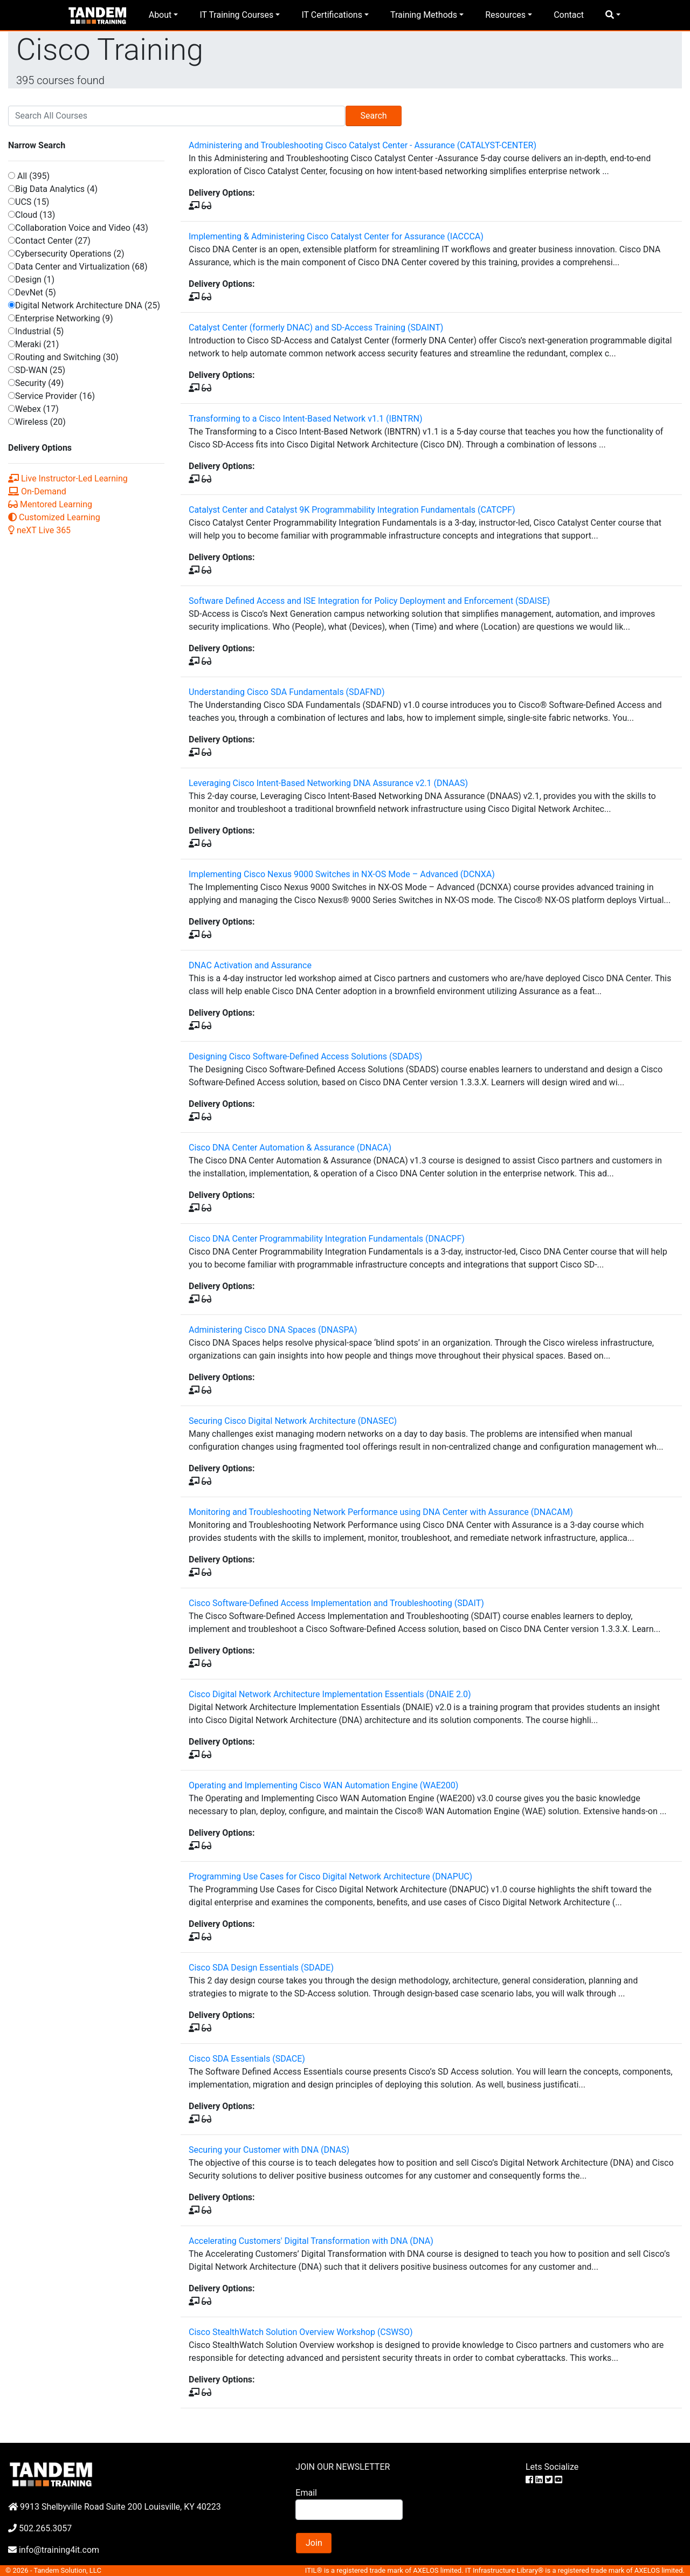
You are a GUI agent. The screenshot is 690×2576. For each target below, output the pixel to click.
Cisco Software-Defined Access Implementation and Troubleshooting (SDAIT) (336, 1603)
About (160, 15)
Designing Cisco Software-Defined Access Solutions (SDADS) (305, 1056)
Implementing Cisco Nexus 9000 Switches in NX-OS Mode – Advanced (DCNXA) (342, 874)
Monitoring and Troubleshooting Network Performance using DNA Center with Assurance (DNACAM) (381, 1512)
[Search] (176, 116)
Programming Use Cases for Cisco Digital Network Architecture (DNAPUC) (330, 1876)
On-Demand (37, 491)
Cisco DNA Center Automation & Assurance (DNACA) (290, 1147)
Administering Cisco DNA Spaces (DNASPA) (273, 1330)
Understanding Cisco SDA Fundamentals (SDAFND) (287, 692)
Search (374, 116)
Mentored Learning (50, 504)
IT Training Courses (236, 15)
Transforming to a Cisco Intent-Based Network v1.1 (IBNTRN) (305, 419)
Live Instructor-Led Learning (68, 478)
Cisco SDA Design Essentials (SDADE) (261, 1967)
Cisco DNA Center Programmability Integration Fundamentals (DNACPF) (327, 1239)
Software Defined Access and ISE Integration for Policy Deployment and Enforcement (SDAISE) (369, 601)
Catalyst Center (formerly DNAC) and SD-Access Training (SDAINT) (316, 327)
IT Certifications (331, 15)
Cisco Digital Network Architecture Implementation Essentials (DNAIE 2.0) (330, 1694)
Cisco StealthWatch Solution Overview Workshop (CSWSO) (301, 2332)
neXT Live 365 (39, 530)
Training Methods (423, 15)
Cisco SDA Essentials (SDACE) (247, 2059)
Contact (569, 15)
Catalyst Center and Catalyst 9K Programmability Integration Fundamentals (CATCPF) (352, 510)
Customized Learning (54, 517)
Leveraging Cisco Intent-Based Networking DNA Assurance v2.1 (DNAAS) (328, 783)
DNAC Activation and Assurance (250, 965)
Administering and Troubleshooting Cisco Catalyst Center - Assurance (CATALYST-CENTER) (362, 145)
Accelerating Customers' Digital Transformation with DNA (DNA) (311, 2241)
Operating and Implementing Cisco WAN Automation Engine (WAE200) (323, 1785)
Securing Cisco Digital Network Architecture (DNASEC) (293, 1421)
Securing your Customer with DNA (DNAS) (269, 2150)
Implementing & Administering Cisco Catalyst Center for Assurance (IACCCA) (336, 236)
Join (314, 2543)
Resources (505, 15)
